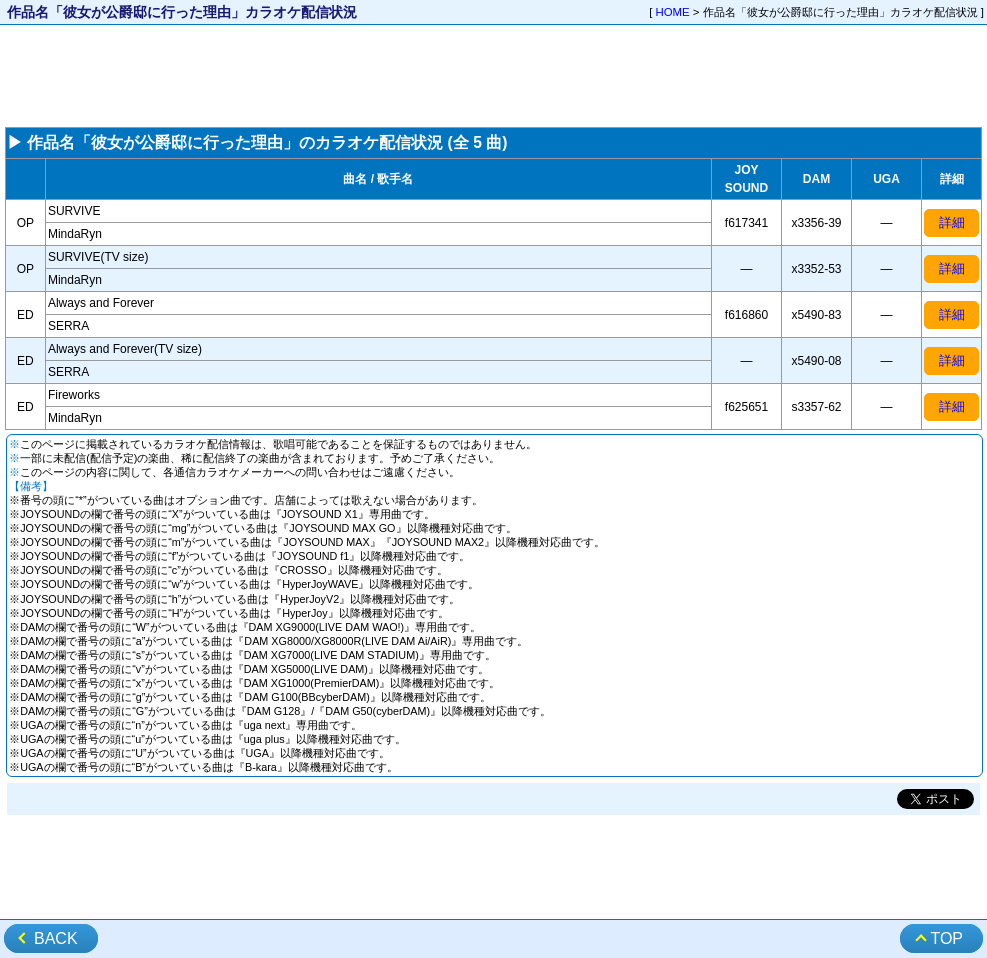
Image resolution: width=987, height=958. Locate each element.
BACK (56, 938)
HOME (673, 12)
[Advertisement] (493, 76)
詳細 (952, 222)
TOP (946, 938)
